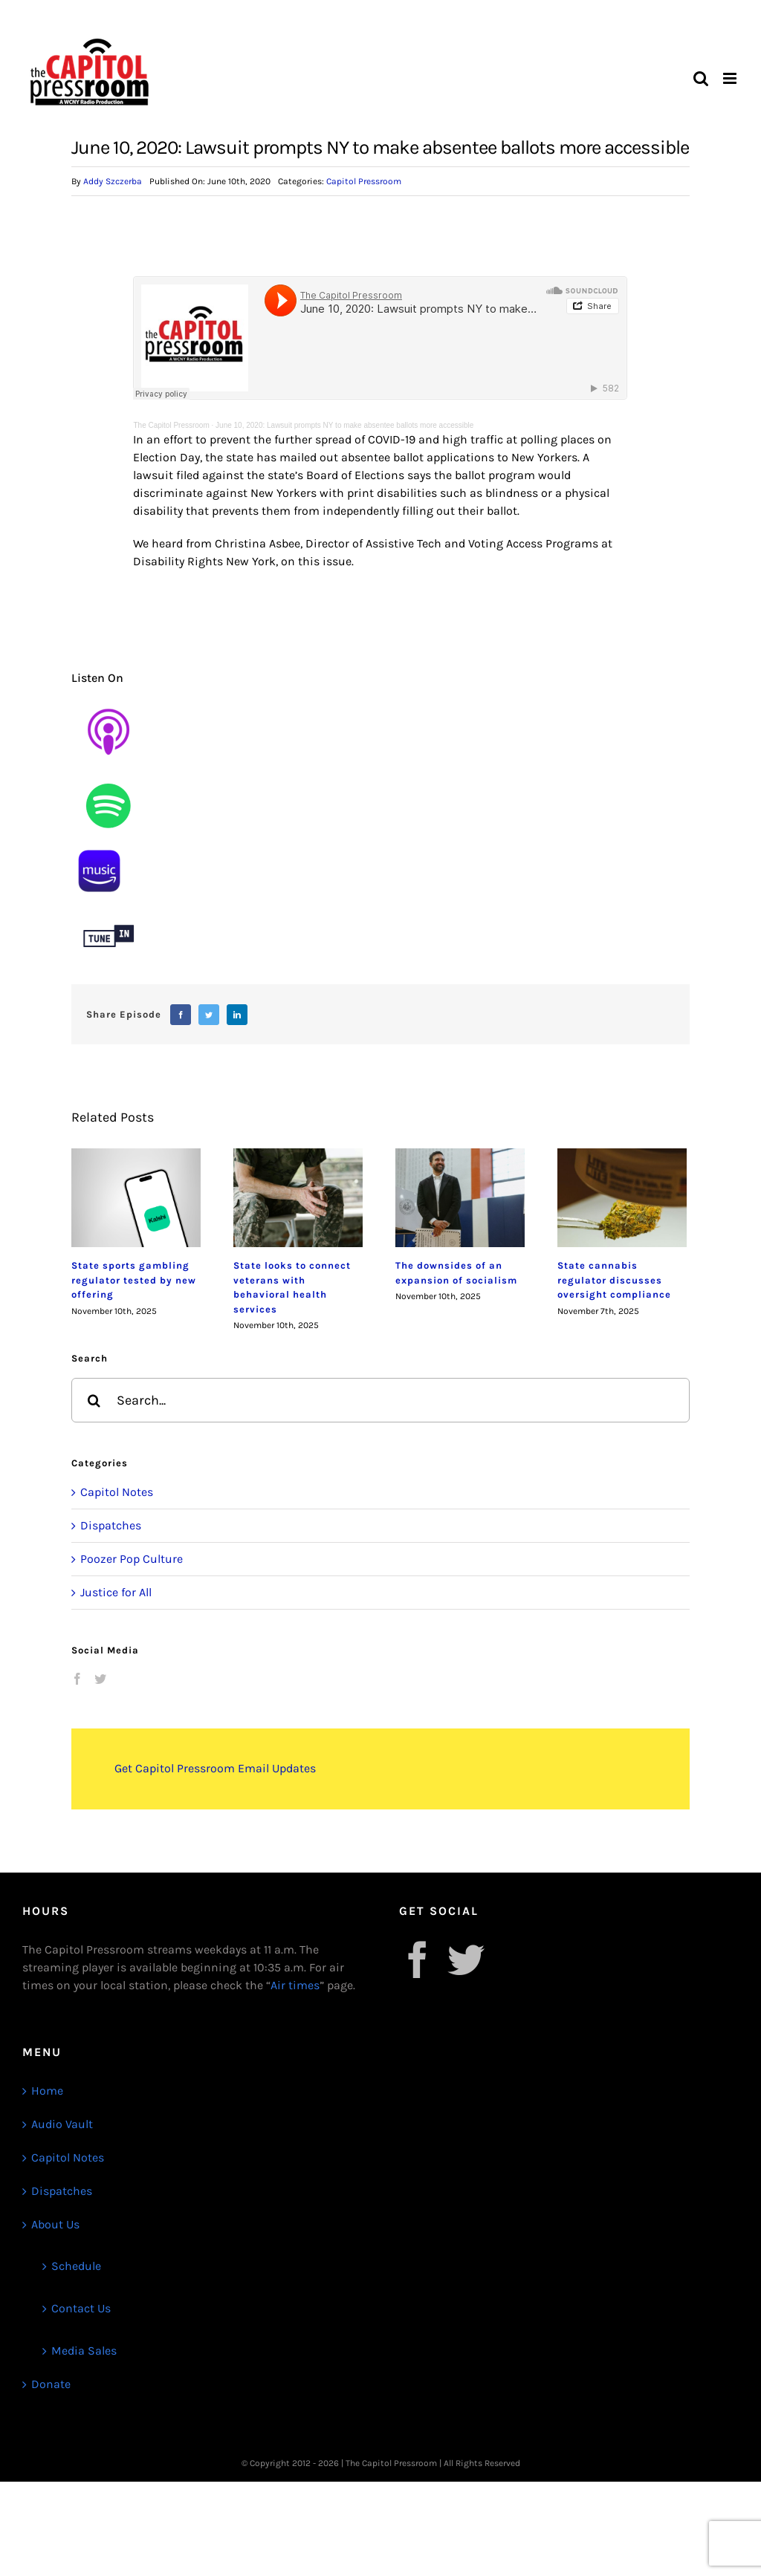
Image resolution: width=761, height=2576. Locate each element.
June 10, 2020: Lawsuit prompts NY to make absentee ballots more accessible (344, 425)
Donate (51, 2384)
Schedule (76, 2266)
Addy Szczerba (112, 181)
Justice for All (116, 1592)
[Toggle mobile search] (700, 78)
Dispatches (110, 1525)
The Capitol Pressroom (171, 425)
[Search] (93, 1400)
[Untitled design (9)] (108, 774)
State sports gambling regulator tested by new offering (133, 1280)
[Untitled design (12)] (108, 904)
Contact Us (81, 2308)
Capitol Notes (116, 1492)
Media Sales (84, 2351)
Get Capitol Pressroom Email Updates (215, 1768)
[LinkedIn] (237, 1015)
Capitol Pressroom (363, 181)
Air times (295, 1985)
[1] (99, 849)
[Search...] (380, 1400)
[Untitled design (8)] (108, 700)
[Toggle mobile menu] (731, 78)
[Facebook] (180, 1015)
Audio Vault (62, 2124)
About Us (55, 2224)
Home (47, 2091)
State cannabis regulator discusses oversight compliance (614, 1280)
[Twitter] (209, 1015)
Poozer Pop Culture (131, 1559)
